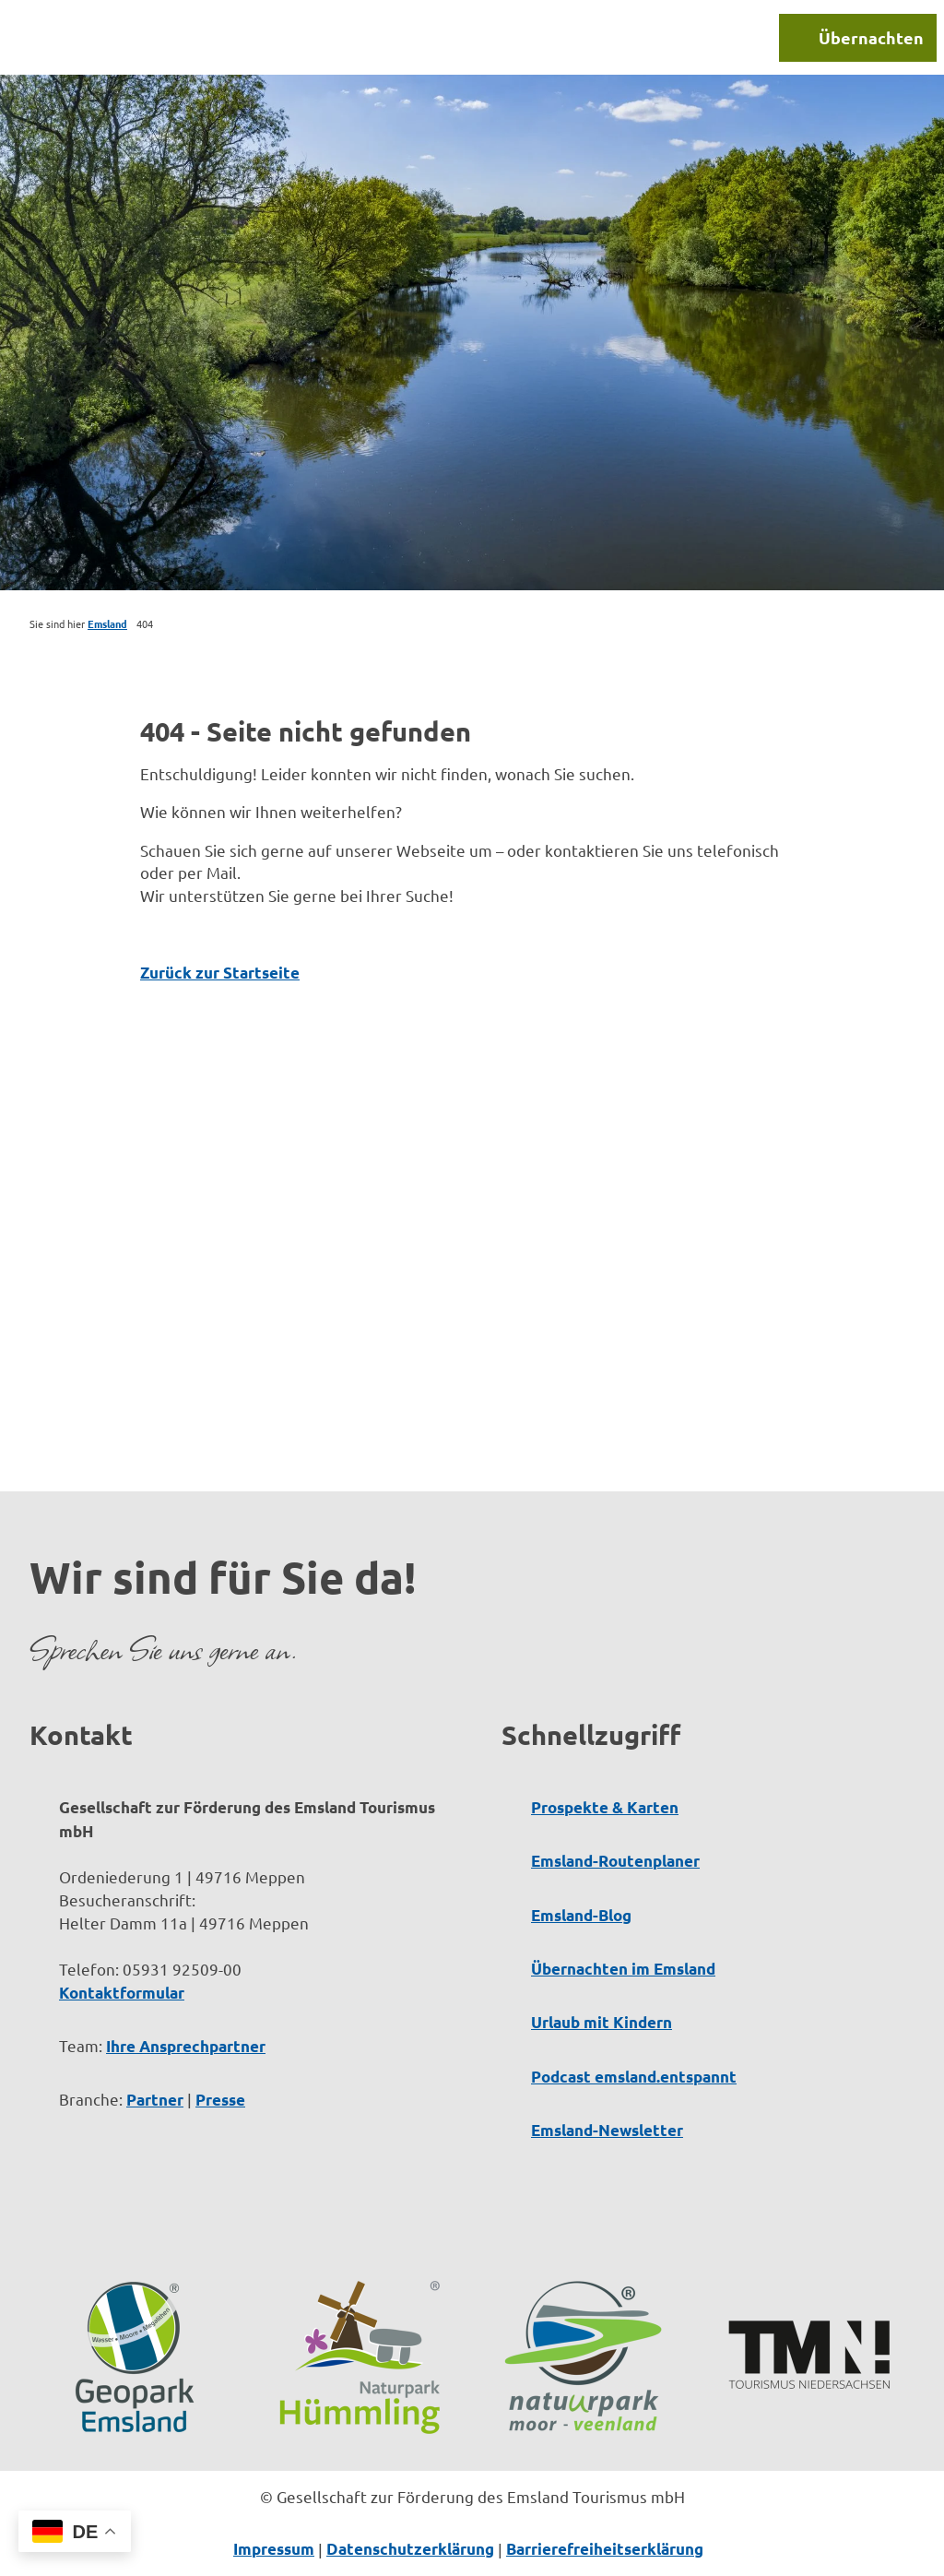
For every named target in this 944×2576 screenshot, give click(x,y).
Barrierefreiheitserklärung (604, 2548)
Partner (154, 2099)
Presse (220, 2099)
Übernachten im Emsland (623, 1968)
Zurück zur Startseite (220, 972)
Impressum (273, 2548)
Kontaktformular (121, 1992)
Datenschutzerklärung (410, 2548)
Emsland (107, 623)
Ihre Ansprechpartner (186, 2046)
